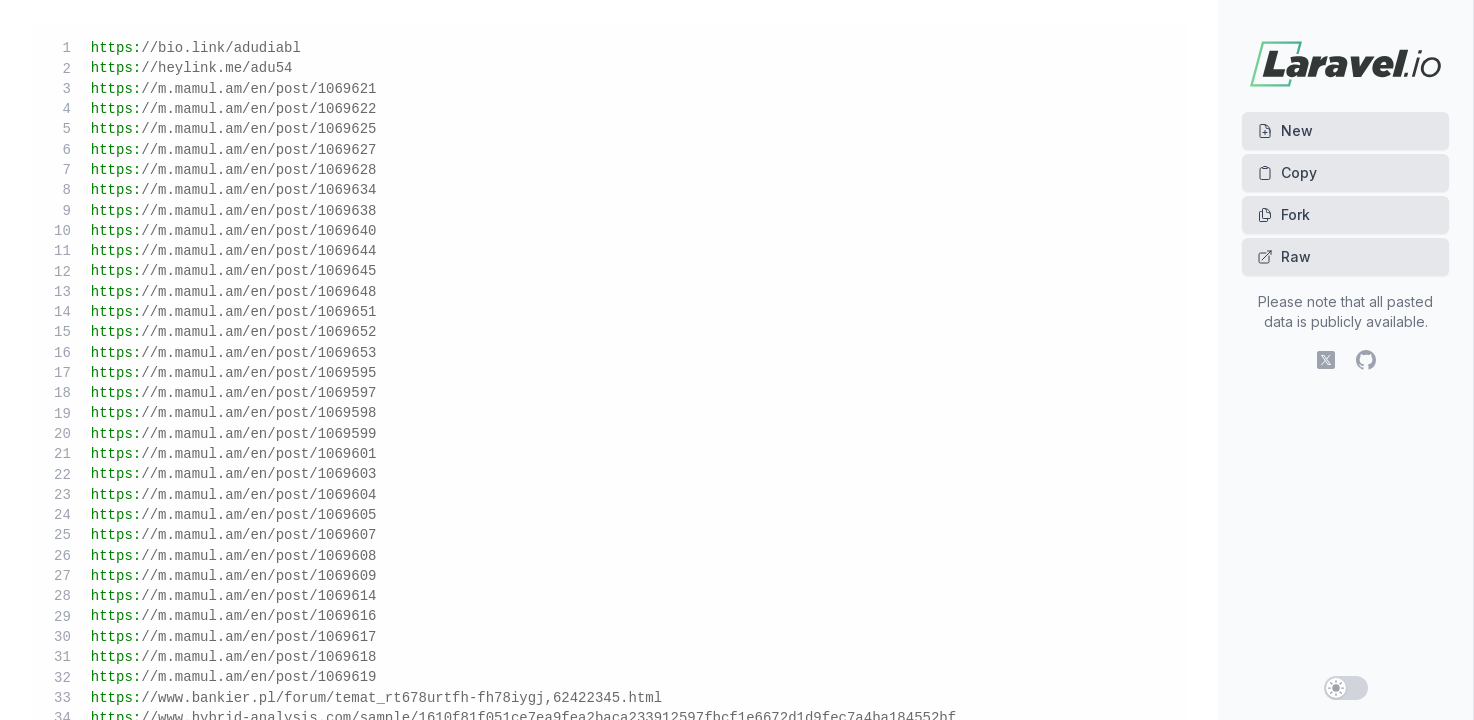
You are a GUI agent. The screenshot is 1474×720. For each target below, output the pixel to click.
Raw (1284, 256)
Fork (1283, 214)
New (1285, 130)
